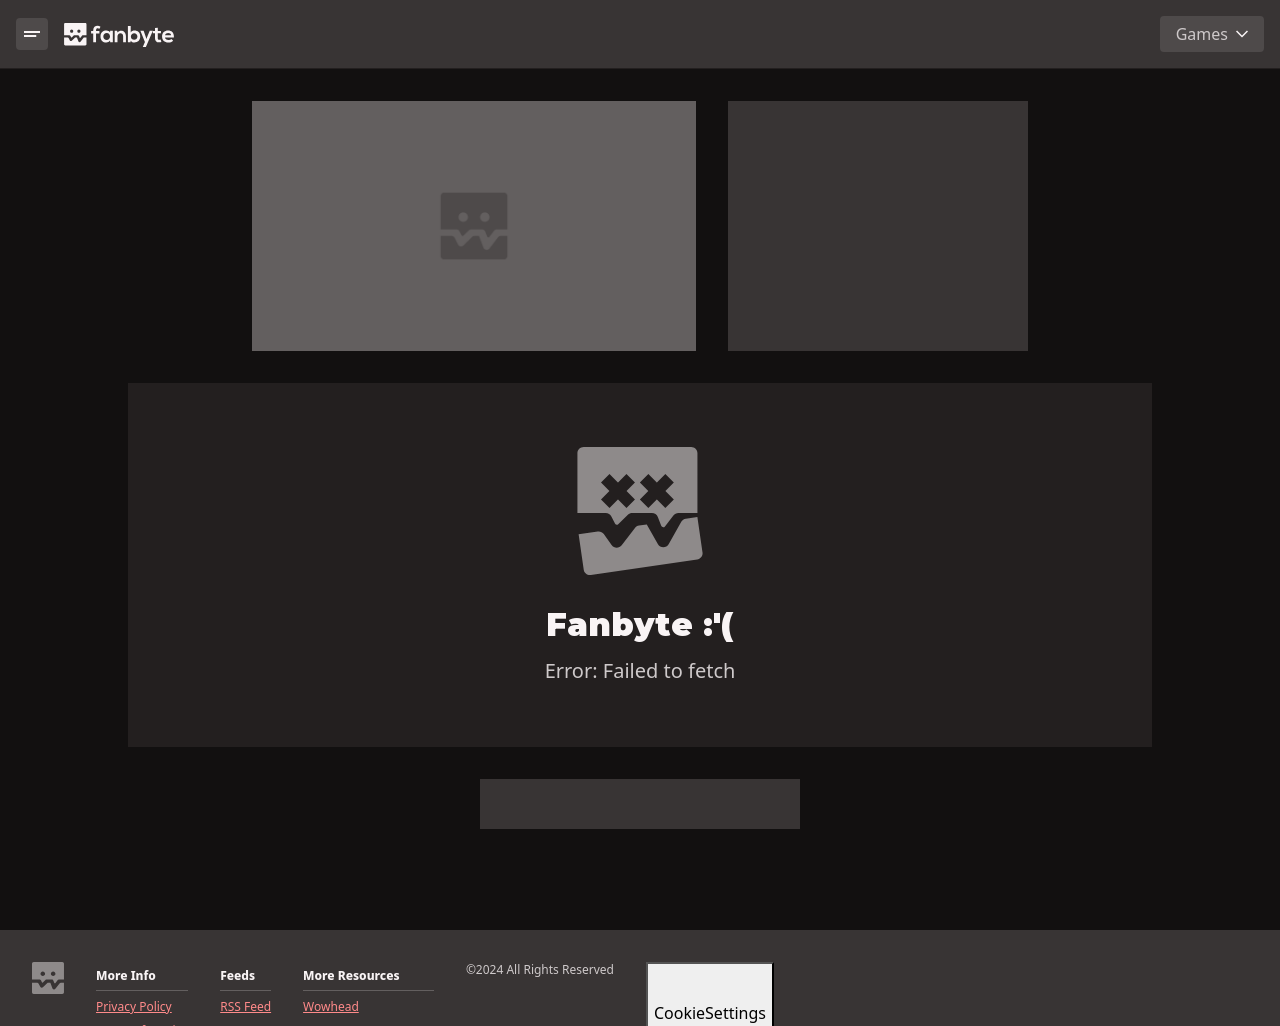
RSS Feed (245, 1007)
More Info (126, 976)
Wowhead (331, 1007)
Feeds (237, 976)
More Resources (351, 976)
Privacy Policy (134, 1007)
